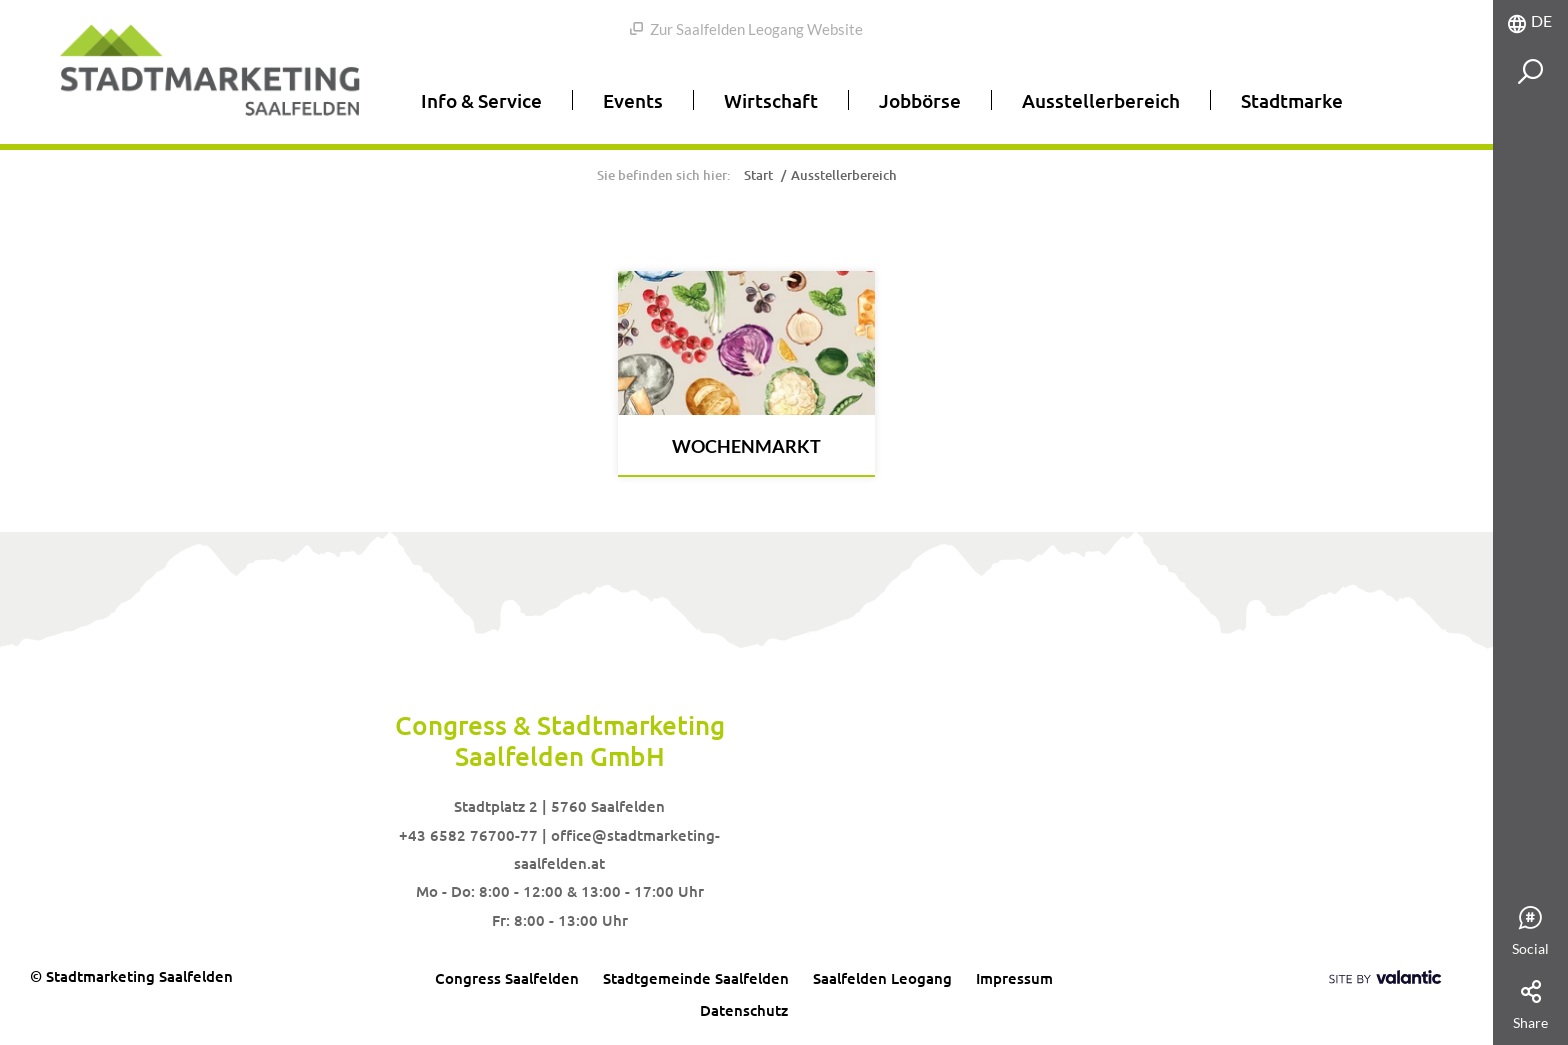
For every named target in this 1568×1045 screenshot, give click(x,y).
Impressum (1014, 978)
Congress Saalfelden (507, 978)
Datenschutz (744, 1010)
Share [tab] (1530, 1005)
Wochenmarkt (746, 446)
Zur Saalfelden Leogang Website (746, 29)
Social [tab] (1530, 931)
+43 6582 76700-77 (468, 835)
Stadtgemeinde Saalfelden (696, 978)
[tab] (1530, 21)
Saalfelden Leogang (882, 978)
